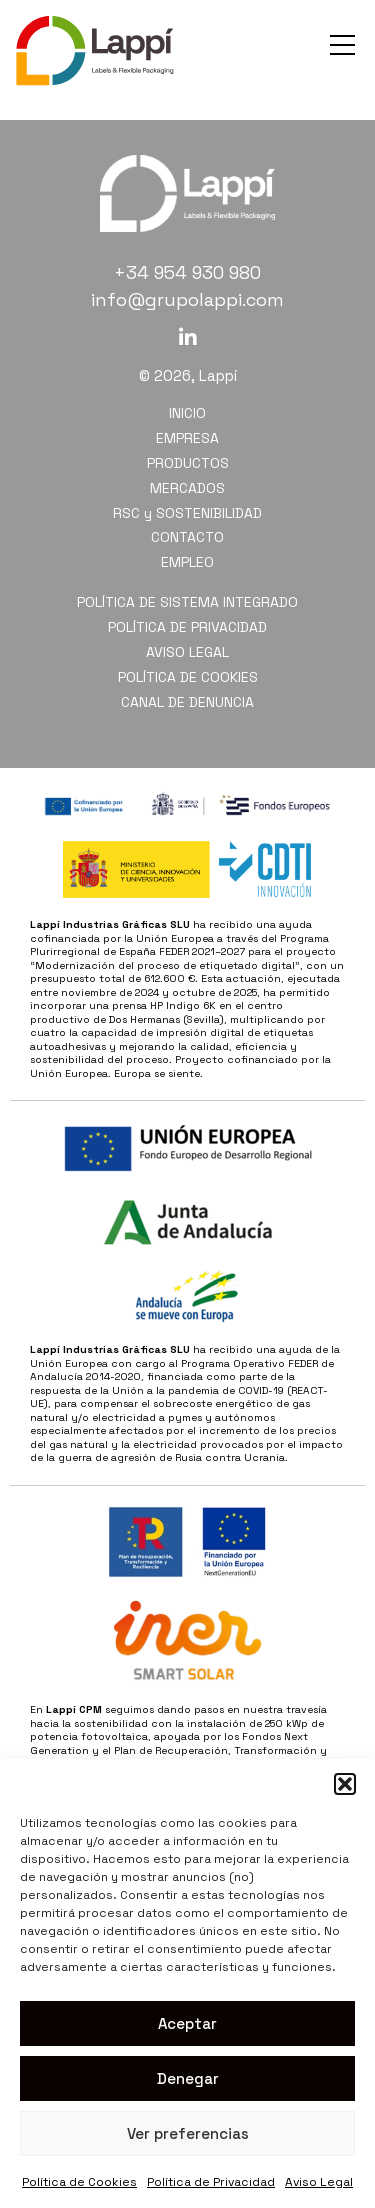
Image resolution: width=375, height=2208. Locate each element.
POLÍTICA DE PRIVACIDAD (187, 627)
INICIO (187, 413)
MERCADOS (187, 488)
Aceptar (187, 2023)
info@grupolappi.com (187, 299)
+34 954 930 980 (187, 272)
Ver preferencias (188, 2133)
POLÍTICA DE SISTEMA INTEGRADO (187, 602)
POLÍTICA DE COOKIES (188, 677)
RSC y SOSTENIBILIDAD (187, 513)
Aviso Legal (319, 2182)
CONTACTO (187, 537)
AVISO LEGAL (187, 652)
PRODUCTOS (188, 463)
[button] (345, 1784)
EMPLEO (187, 562)
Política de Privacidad (211, 2182)
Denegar (188, 2078)
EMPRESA (187, 438)
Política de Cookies (79, 2182)
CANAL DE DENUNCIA (187, 702)
